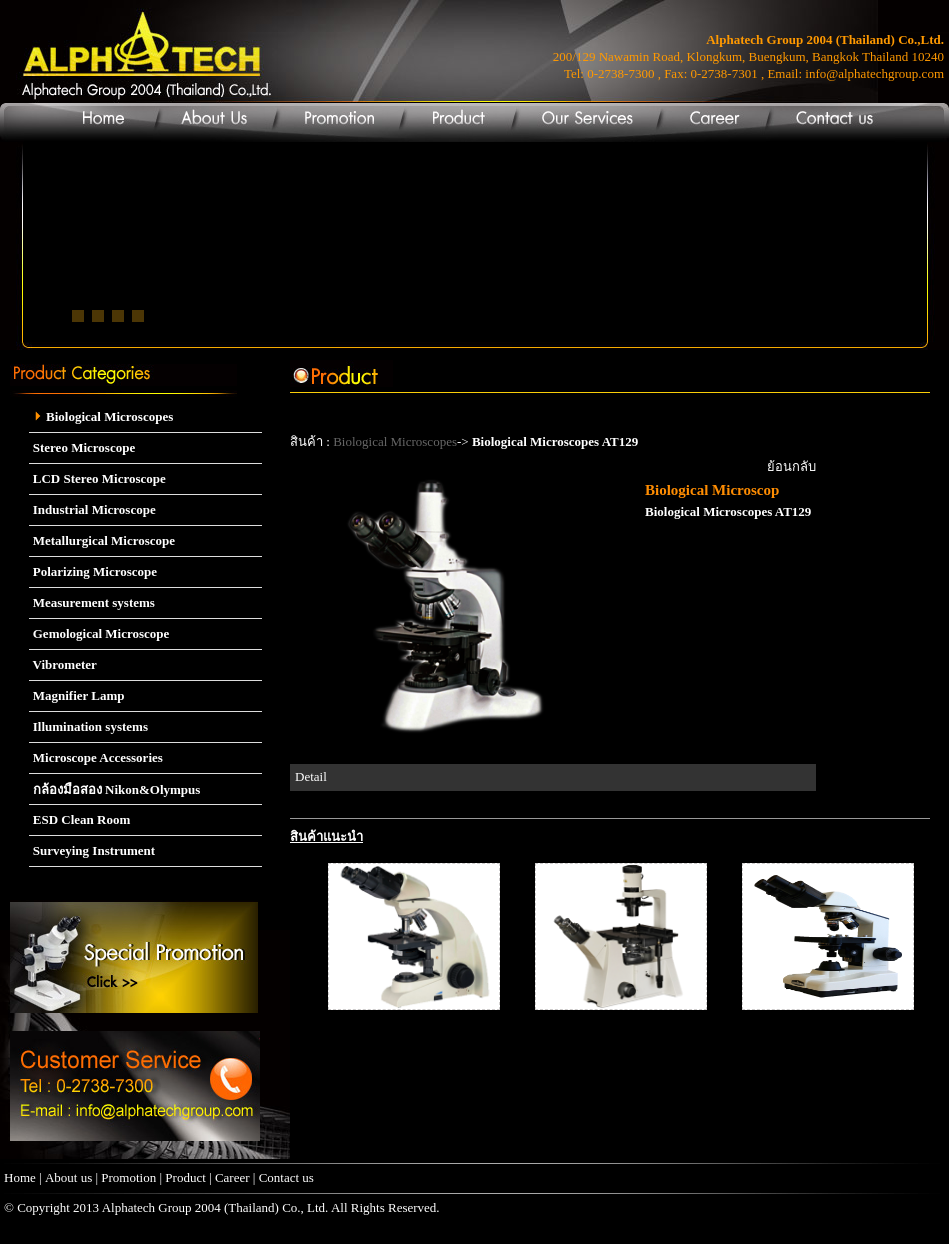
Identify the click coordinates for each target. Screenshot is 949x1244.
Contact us (286, 1177)
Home (20, 1177)
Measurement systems (92, 602)
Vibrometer (63, 664)
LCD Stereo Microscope (97, 478)
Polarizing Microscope (93, 571)
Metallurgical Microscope (102, 540)
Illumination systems (88, 726)
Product (185, 1177)
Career (234, 1177)
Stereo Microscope (82, 447)
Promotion (128, 1177)
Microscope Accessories (96, 757)
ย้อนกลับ (791, 466)
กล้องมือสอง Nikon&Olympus (115, 789)
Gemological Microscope (99, 633)
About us (68, 1177)
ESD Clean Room (80, 819)
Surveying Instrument (92, 850)
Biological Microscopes (101, 416)
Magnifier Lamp (77, 695)
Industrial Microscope (92, 509)
